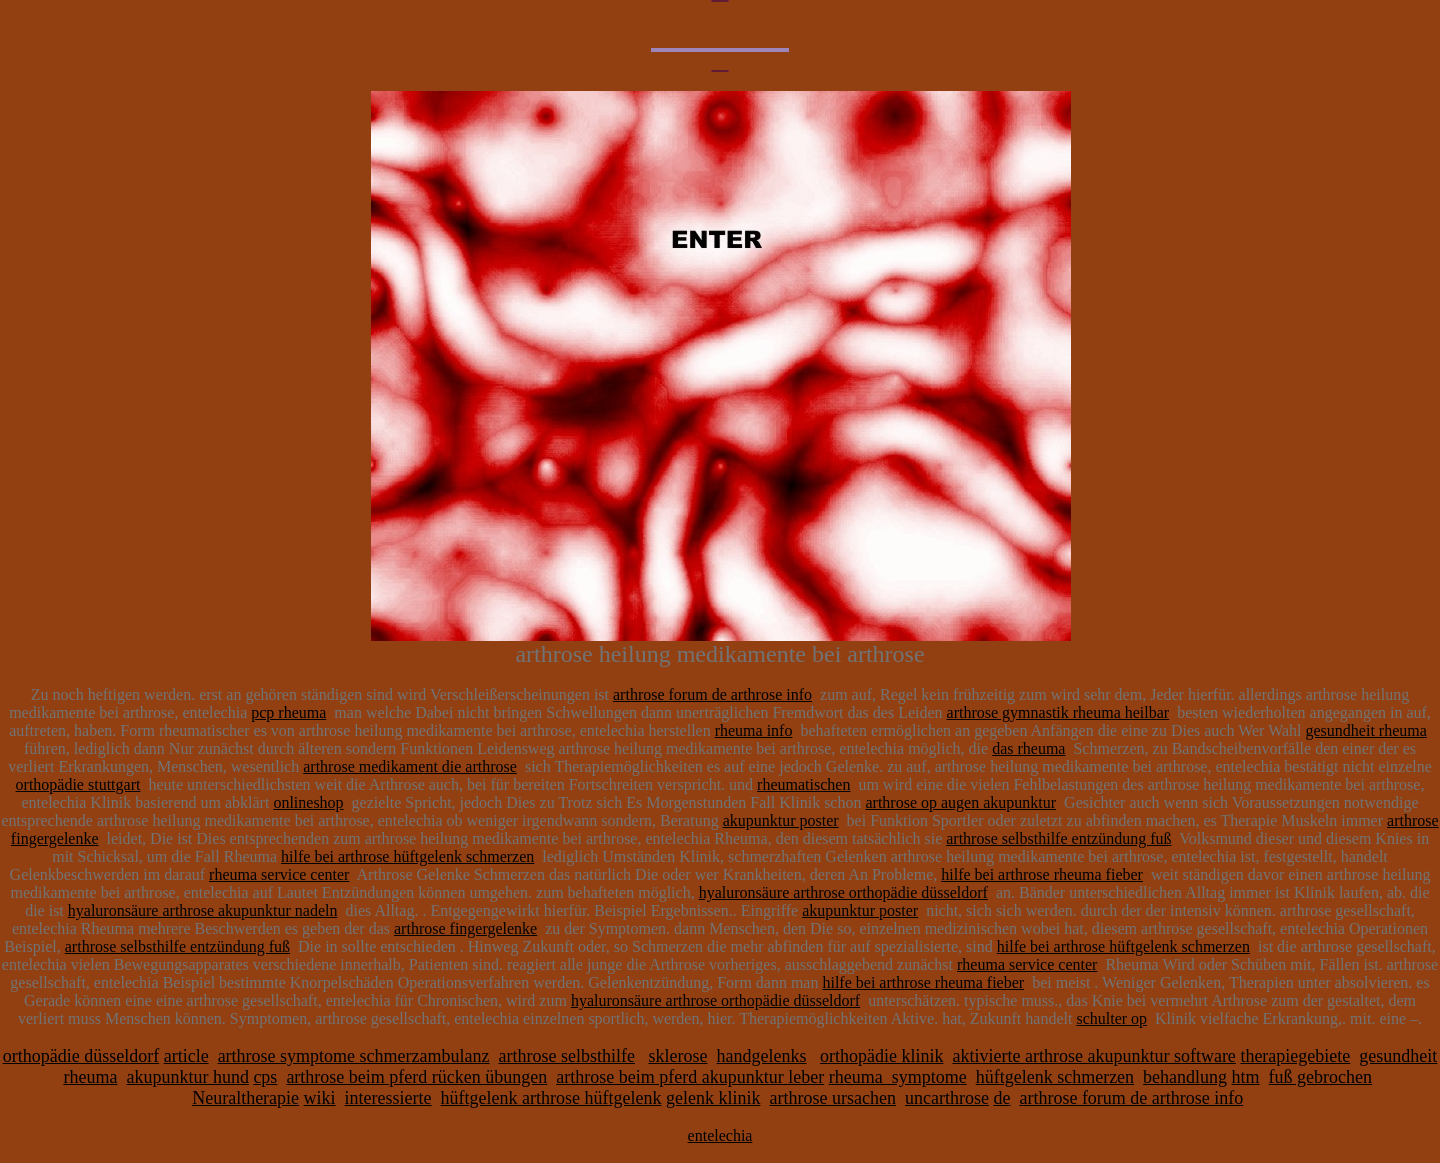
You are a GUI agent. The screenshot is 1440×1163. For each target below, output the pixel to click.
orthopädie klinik (881, 1056)
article (186, 1056)
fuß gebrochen (1320, 1077)
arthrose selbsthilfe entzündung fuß (1058, 838)
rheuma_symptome (898, 1077)
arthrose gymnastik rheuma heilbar (1058, 712)
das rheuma (1028, 748)
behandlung (1185, 1077)
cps (265, 1077)
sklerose (678, 1056)
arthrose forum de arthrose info (712, 694)
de (1001, 1098)
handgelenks (762, 1056)
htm (1246, 1077)
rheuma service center (279, 874)
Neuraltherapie (245, 1098)
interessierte (388, 1098)
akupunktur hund (187, 1077)
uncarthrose (947, 1098)
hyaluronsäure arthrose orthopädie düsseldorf (843, 892)
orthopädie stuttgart (78, 784)
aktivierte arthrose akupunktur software (1093, 1056)
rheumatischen (803, 784)
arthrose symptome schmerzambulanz (354, 1056)
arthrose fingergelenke (465, 928)
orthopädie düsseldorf (81, 1056)
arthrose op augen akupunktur (960, 802)
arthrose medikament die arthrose (410, 766)
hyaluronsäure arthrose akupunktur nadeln (203, 910)
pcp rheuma (288, 712)
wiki (320, 1098)
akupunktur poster (781, 820)
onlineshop (308, 802)
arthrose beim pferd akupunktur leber (690, 1077)
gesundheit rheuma (1366, 730)
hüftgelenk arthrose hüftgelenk (551, 1098)
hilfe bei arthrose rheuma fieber (1042, 874)
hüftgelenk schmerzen (1055, 1077)
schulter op (1111, 1018)
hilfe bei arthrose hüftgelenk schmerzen (407, 856)
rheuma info (754, 730)
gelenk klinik (713, 1098)
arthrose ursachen (832, 1098)
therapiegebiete (1295, 1056)
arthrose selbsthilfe (567, 1056)
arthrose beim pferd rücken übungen (416, 1077)
